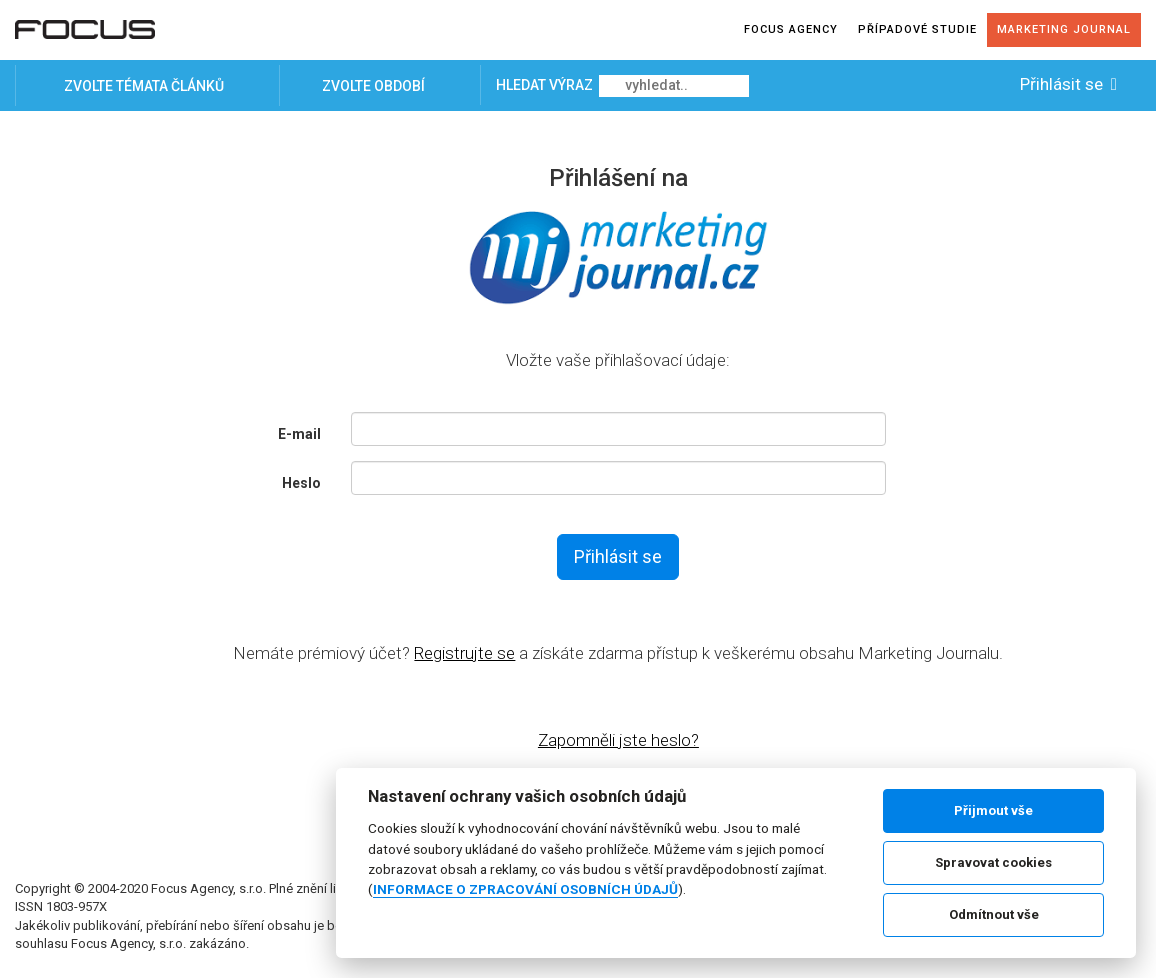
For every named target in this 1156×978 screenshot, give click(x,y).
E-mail (299, 434)
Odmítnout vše (994, 914)
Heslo (301, 483)
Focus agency (791, 29)
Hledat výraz (546, 85)
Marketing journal (1064, 29)
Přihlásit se (1070, 84)
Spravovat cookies (993, 862)
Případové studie (917, 29)
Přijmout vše (993, 810)
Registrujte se (464, 653)
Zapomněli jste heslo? (618, 740)
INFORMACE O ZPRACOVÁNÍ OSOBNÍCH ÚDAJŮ (525, 889)
